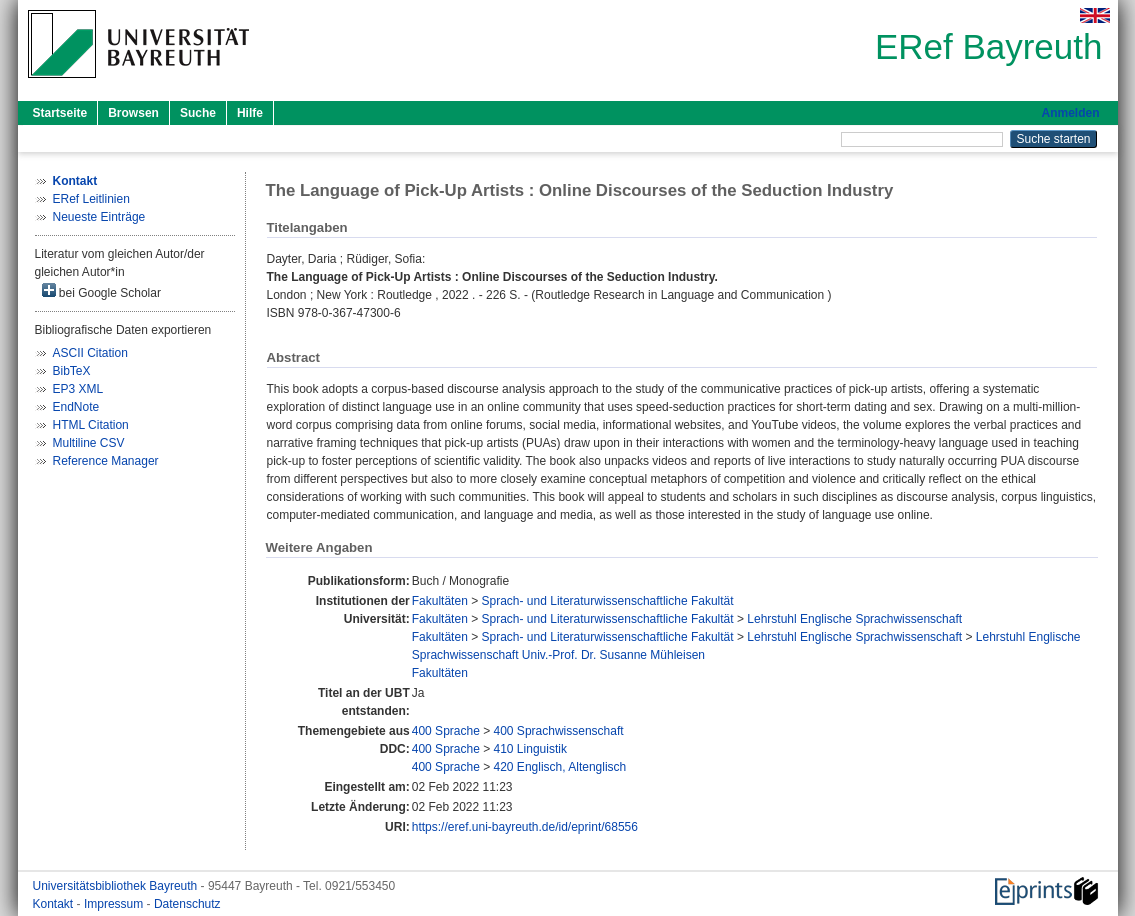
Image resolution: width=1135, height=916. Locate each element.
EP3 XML (78, 389)
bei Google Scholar (101, 291)
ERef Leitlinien (91, 199)
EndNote (76, 407)
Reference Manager (106, 461)
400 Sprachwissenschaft (559, 731)
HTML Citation (91, 425)
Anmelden (1070, 113)
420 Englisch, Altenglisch (560, 767)
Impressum (115, 904)
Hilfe (250, 113)
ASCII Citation (90, 353)
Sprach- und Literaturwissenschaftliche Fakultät (608, 601)
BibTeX (72, 371)
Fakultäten (440, 601)
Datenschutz (187, 904)
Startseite (60, 113)
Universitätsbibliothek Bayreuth (117, 886)
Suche (198, 113)
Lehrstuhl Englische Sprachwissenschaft (854, 619)
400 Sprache (446, 731)
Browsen (133, 113)
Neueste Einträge (99, 217)
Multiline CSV (89, 443)
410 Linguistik (530, 749)
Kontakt (55, 904)
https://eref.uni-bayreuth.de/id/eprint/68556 (525, 827)
